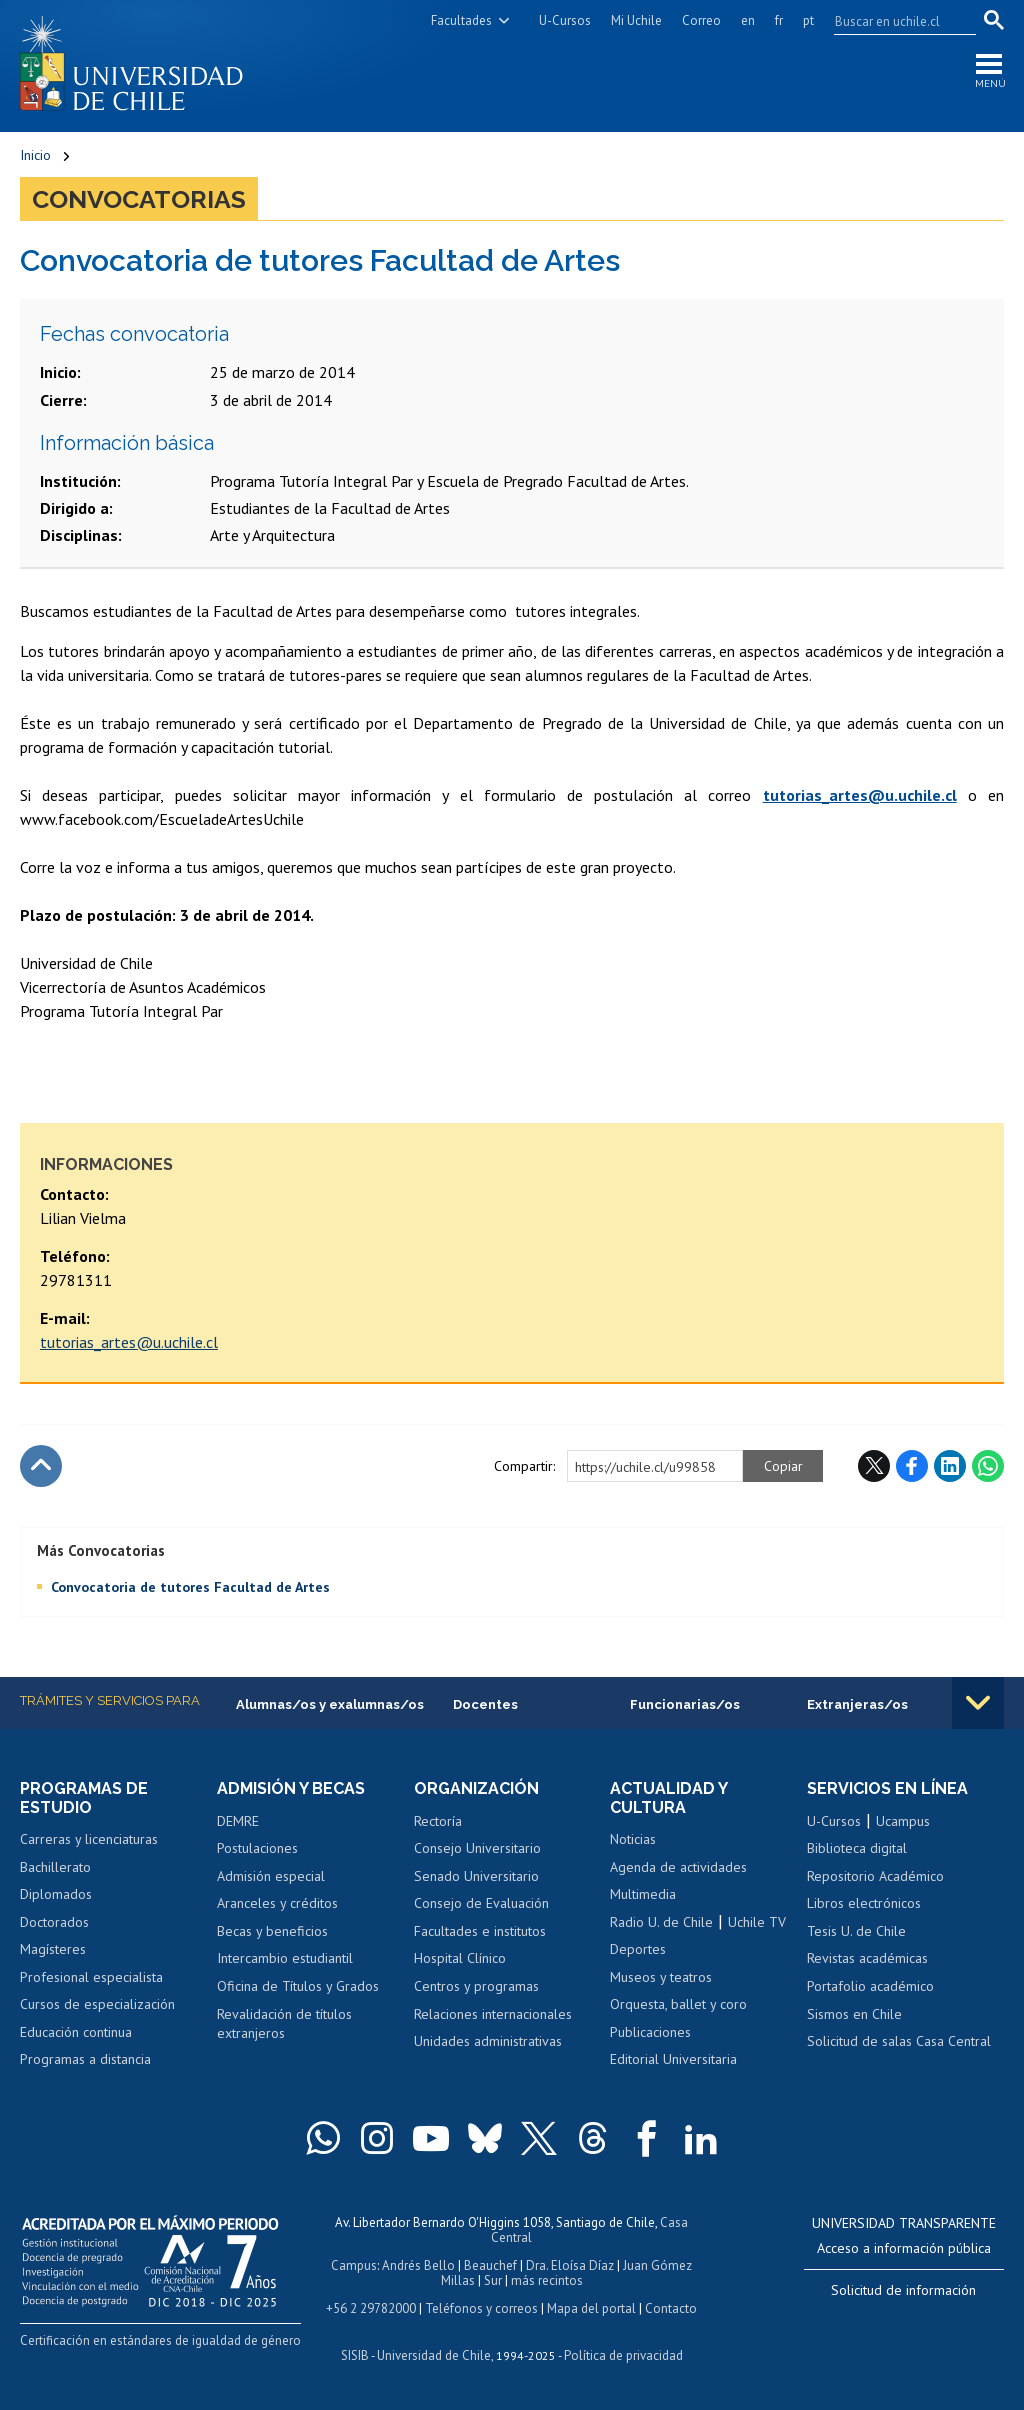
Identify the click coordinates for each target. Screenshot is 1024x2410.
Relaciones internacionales (493, 2014)
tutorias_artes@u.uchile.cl (129, 1342)
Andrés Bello (418, 2265)
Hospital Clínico (460, 1958)
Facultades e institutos (480, 1931)
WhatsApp (988, 1466)
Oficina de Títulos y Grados (298, 1986)
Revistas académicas (867, 1958)
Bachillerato (55, 1867)
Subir (41, 1466)
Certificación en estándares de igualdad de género (160, 2340)
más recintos (547, 2280)
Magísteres (53, 1949)
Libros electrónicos (864, 1903)
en (748, 20)
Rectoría (438, 1821)
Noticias (633, 1839)
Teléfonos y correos (481, 2308)
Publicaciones (650, 2032)
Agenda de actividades (678, 1867)
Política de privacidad (623, 2355)
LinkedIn (950, 1466)
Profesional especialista (91, 1977)
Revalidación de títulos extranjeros (284, 2024)
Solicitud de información (903, 2290)
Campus (354, 2265)
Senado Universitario (476, 1876)
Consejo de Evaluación (481, 1903)
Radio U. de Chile (661, 1922)
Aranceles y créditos (277, 1903)
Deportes (638, 1949)
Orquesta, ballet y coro (678, 2004)
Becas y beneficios (272, 1931)
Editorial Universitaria (673, 2059)
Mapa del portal (591, 2308)
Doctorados (54, 1922)
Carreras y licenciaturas (89, 1839)
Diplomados (56, 1894)
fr (779, 20)
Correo (701, 20)
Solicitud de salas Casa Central (899, 2041)
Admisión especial (271, 1876)
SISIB (355, 2355)
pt (808, 20)
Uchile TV (757, 1922)
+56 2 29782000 (371, 2308)
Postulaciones (257, 1848)
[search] (893, 21)
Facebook (912, 1466)
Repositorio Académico (875, 1876)
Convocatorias (139, 199)
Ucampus (903, 1821)
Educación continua (76, 2032)
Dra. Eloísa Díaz (570, 2265)
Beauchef (490, 2265)
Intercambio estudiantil (285, 1958)
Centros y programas (476, 1986)
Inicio (35, 155)
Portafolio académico (870, 1986)
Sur (493, 2280)
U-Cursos (565, 20)
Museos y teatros (661, 1977)
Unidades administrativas (488, 2041)
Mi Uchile (636, 20)
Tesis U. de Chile (856, 1931)
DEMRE (238, 1821)
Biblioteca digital (857, 1848)
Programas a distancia (85, 2059)
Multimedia (643, 1894)
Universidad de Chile (434, 2355)
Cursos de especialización (97, 2004)
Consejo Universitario (477, 1848)
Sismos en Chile (854, 2014)
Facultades (461, 20)
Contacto (671, 2308)
